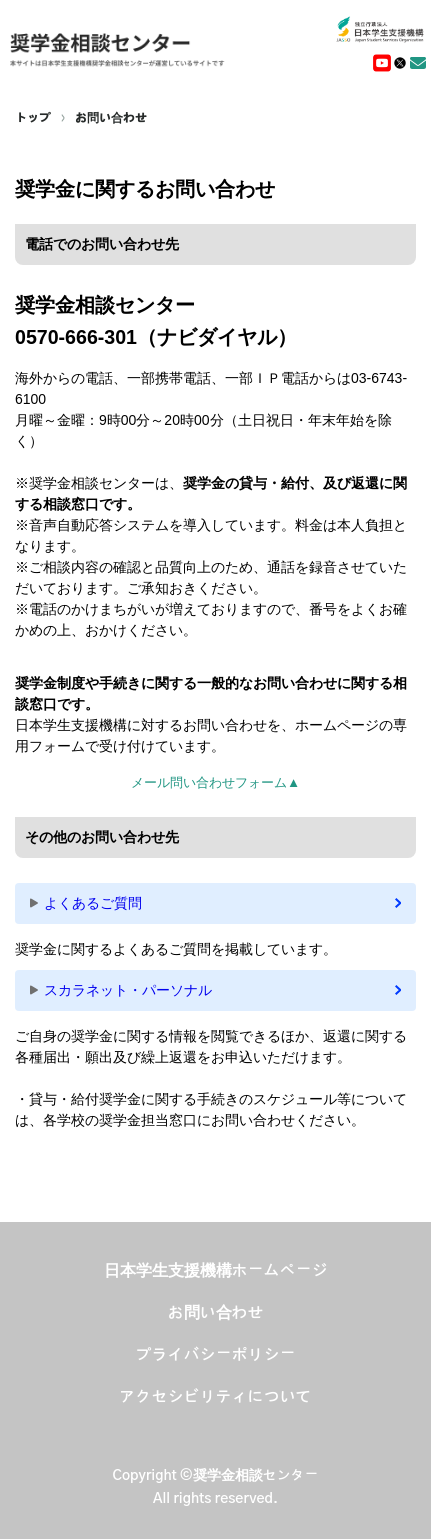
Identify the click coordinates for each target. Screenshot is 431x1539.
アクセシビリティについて (216, 1397)
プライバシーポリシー (216, 1355)
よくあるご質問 (93, 903)
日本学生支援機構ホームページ (216, 1271)
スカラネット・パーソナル (128, 990)
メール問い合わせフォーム (215, 782)
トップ (33, 118)
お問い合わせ (111, 118)
